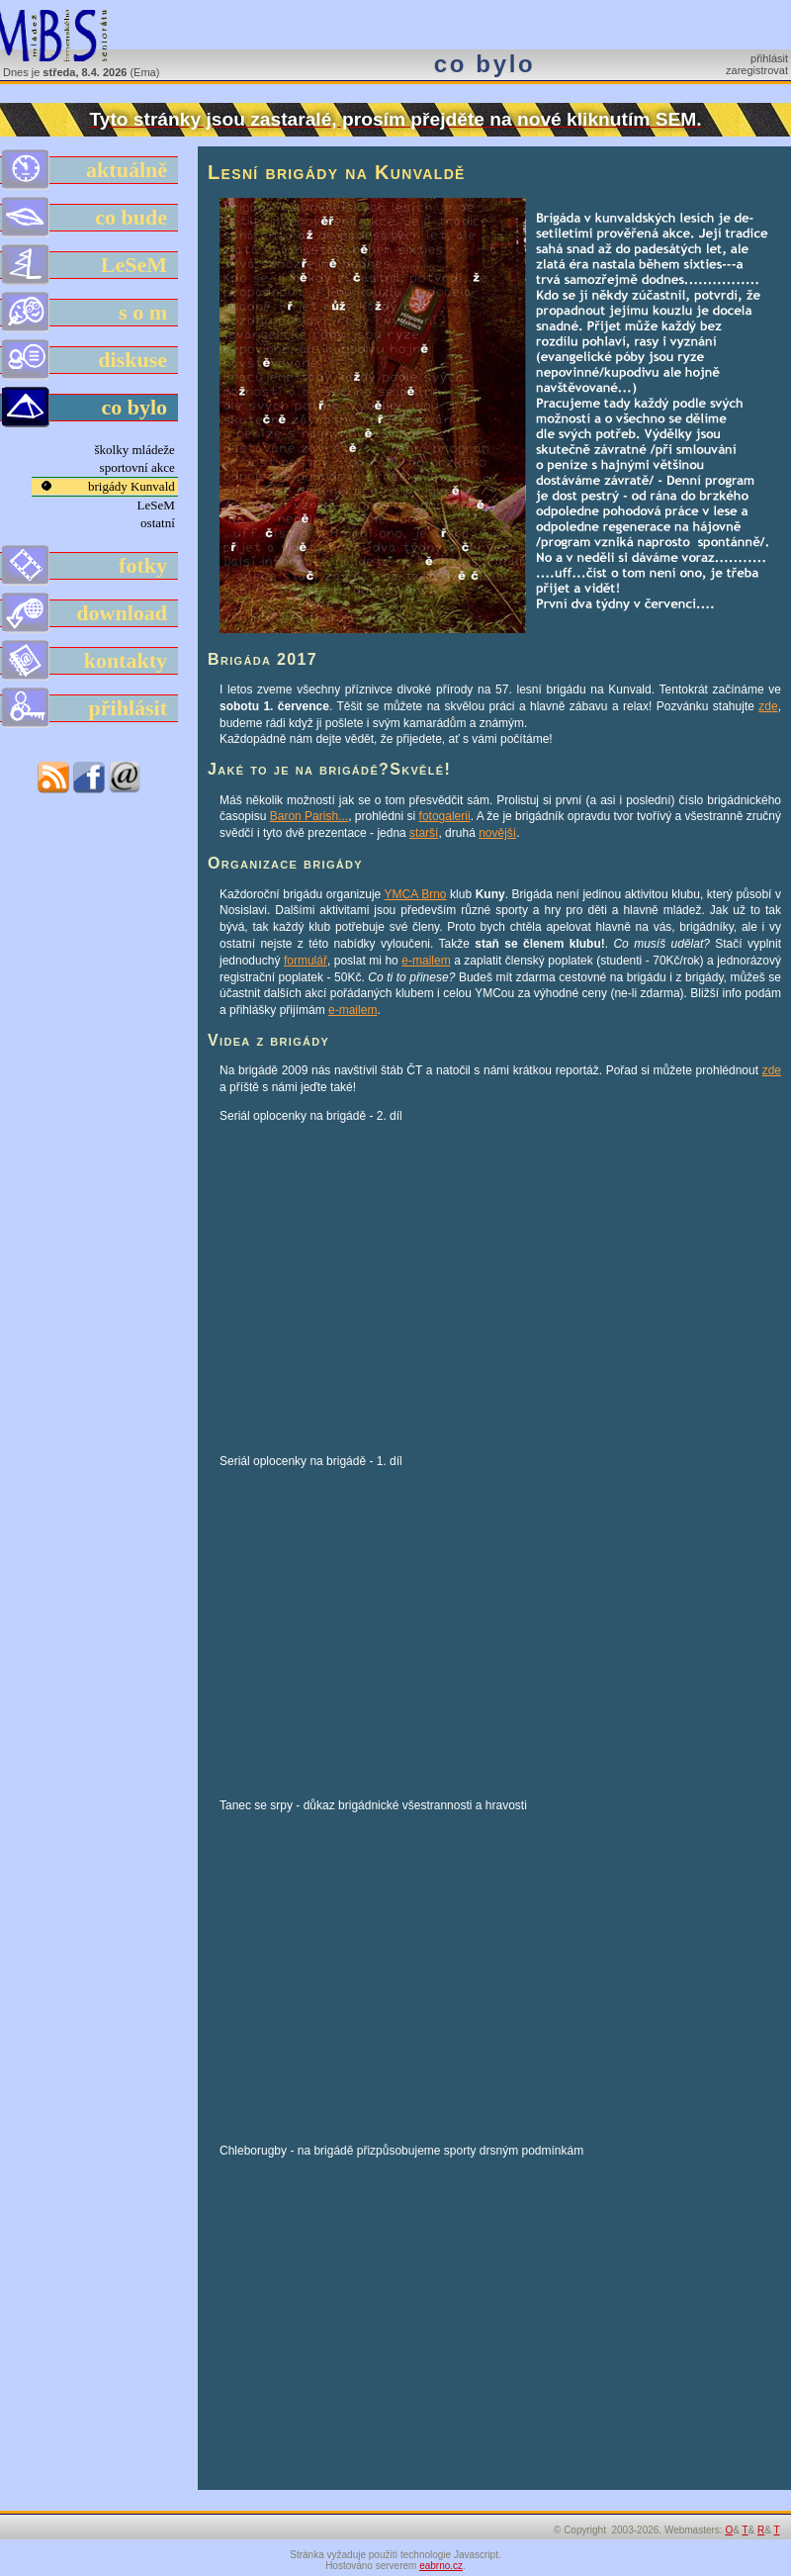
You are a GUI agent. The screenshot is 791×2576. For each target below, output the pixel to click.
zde (767, 706)
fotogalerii (445, 816)
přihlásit (769, 58)
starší (423, 833)
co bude (90, 217)
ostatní (159, 522)
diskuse (90, 360)
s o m (90, 312)
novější (497, 833)
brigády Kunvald (133, 486)
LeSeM (90, 265)
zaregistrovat (757, 70)
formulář (305, 960)
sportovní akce (139, 467)
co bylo (90, 407)
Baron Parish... (309, 816)
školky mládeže (136, 449)
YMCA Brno (416, 894)
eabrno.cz (441, 2565)
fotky (90, 566)
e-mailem (425, 960)
